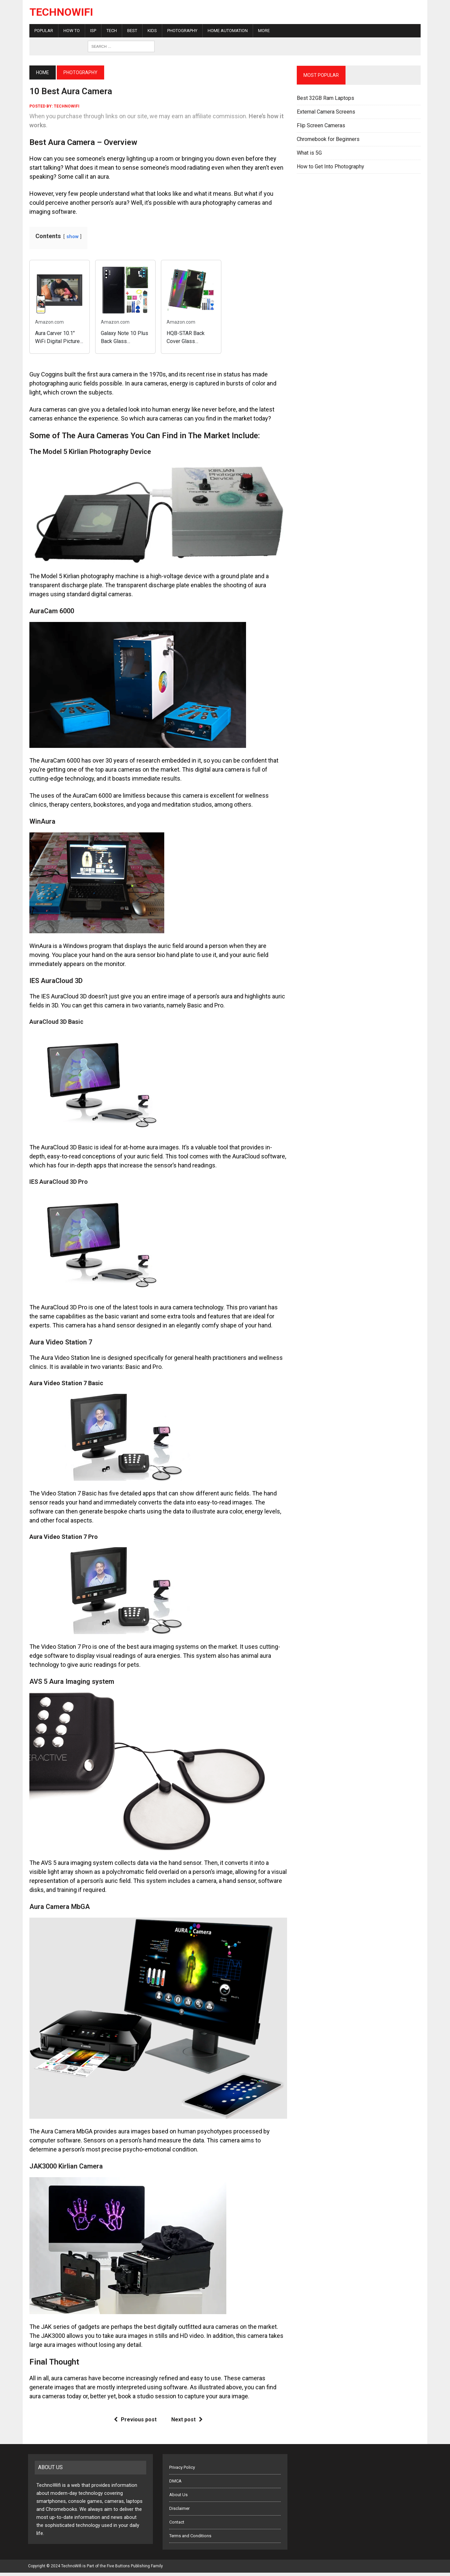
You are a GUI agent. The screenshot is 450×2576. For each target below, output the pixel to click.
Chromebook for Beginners (328, 139)
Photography (181, 30)
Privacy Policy (182, 2470)
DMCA (175, 2484)
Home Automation (226, 30)
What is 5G (309, 153)
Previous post (134, 2423)
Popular (42, 30)
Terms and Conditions (190, 2539)
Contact (176, 2525)
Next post (186, 2423)
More (262, 30)
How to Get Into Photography (331, 166)
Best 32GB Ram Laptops (326, 98)
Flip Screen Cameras (321, 125)
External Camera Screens (326, 112)
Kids (151, 30)
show (71, 236)
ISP (92, 30)
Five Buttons (118, 2569)
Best (131, 30)
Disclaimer (179, 2511)
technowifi (65, 106)
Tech (110, 30)
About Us (178, 2498)
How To (70, 30)
